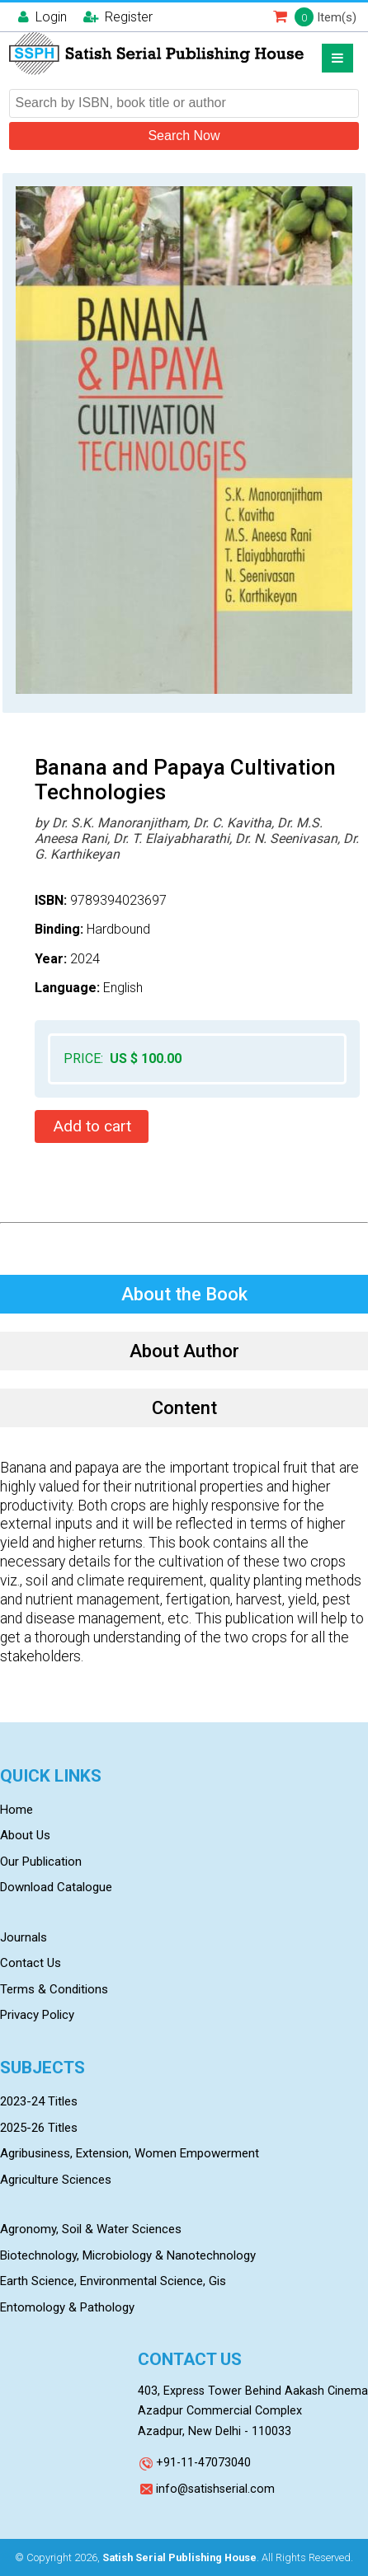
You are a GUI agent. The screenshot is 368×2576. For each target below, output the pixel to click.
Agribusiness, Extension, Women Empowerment (129, 2153)
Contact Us (30, 1962)
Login (42, 17)
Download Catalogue (56, 1887)
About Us (25, 1835)
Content (184, 1408)
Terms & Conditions (54, 1989)
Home (16, 1809)
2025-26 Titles (39, 2127)
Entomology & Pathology (67, 2307)
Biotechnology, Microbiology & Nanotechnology (128, 2255)
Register (118, 17)
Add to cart (92, 1126)
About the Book (184, 1294)
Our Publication (41, 1861)
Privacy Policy (37, 2014)
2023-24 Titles (39, 2101)
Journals (23, 1937)
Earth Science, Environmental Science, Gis (113, 2281)
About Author (184, 1351)
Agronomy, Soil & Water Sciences (91, 2229)
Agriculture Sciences (55, 2179)
